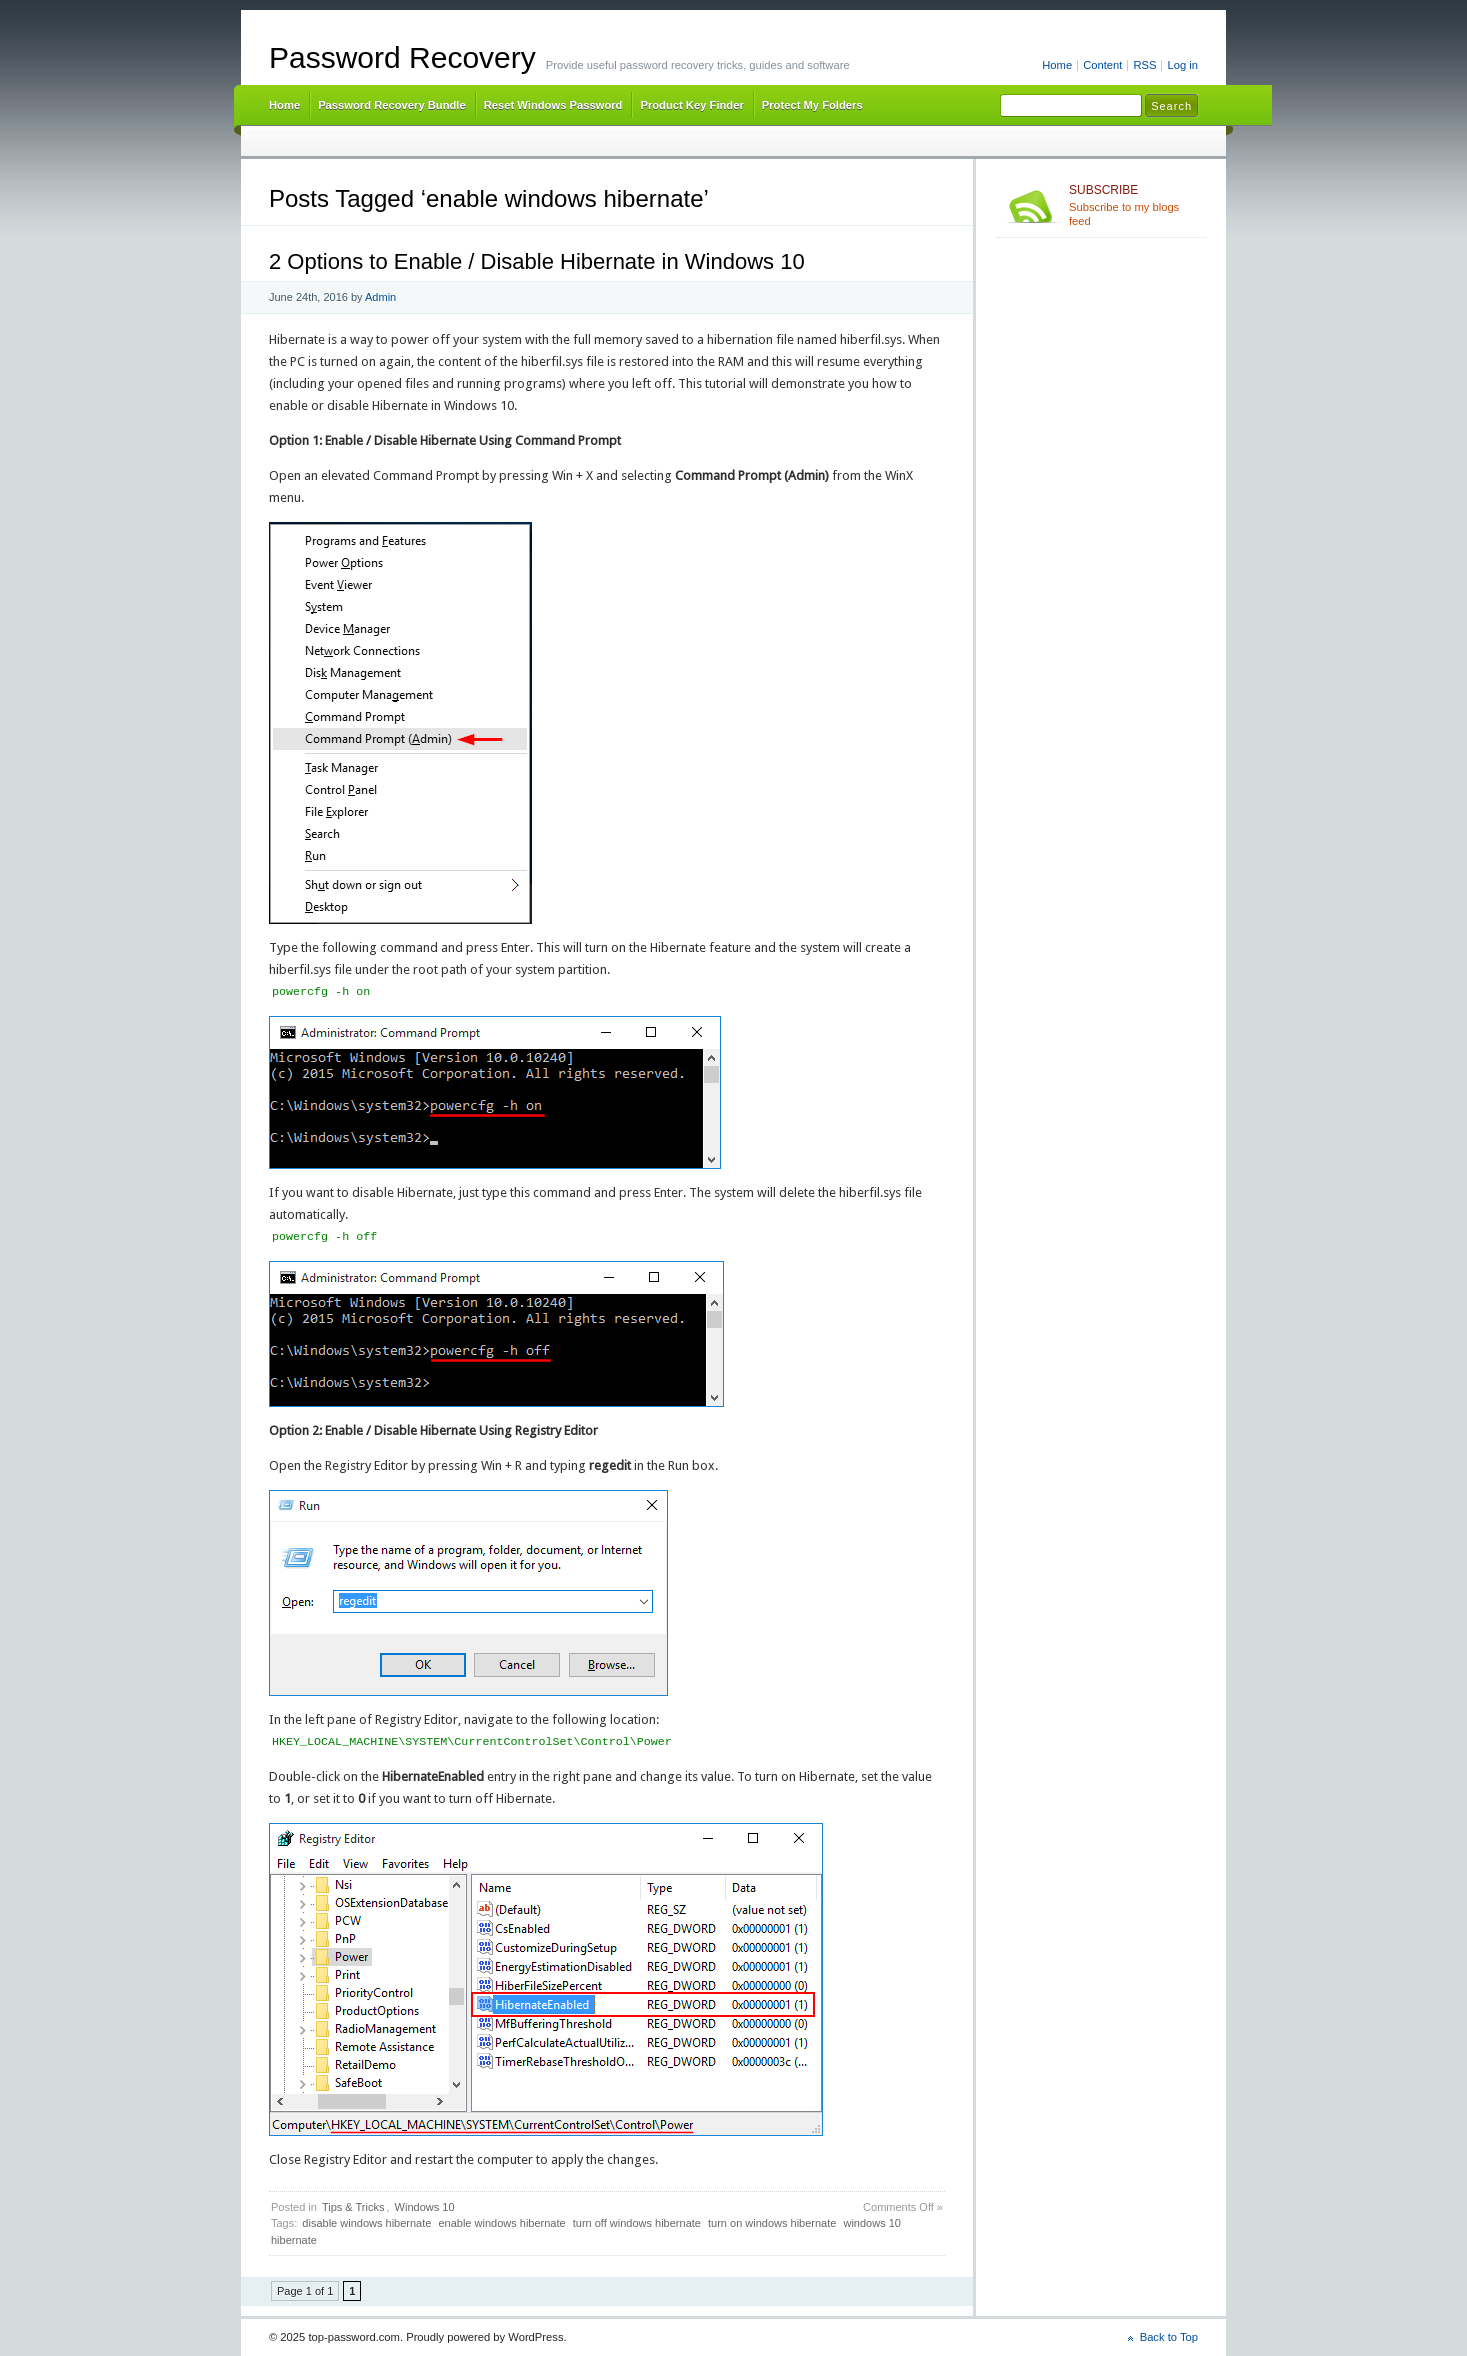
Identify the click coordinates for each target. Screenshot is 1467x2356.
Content (1102, 65)
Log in (1182, 65)
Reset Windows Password (553, 105)
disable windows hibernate (366, 2223)
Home (1057, 65)
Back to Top (1169, 2337)
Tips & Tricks (353, 2207)
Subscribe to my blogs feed (1133, 205)
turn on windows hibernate (772, 2223)
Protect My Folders (812, 105)
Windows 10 (425, 2207)
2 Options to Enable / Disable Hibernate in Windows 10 (537, 261)
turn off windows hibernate (637, 2223)
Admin (380, 297)
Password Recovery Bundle (392, 105)
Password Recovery (402, 57)
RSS (1144, 65)
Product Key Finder (691, 105)
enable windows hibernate (501, 2223)
